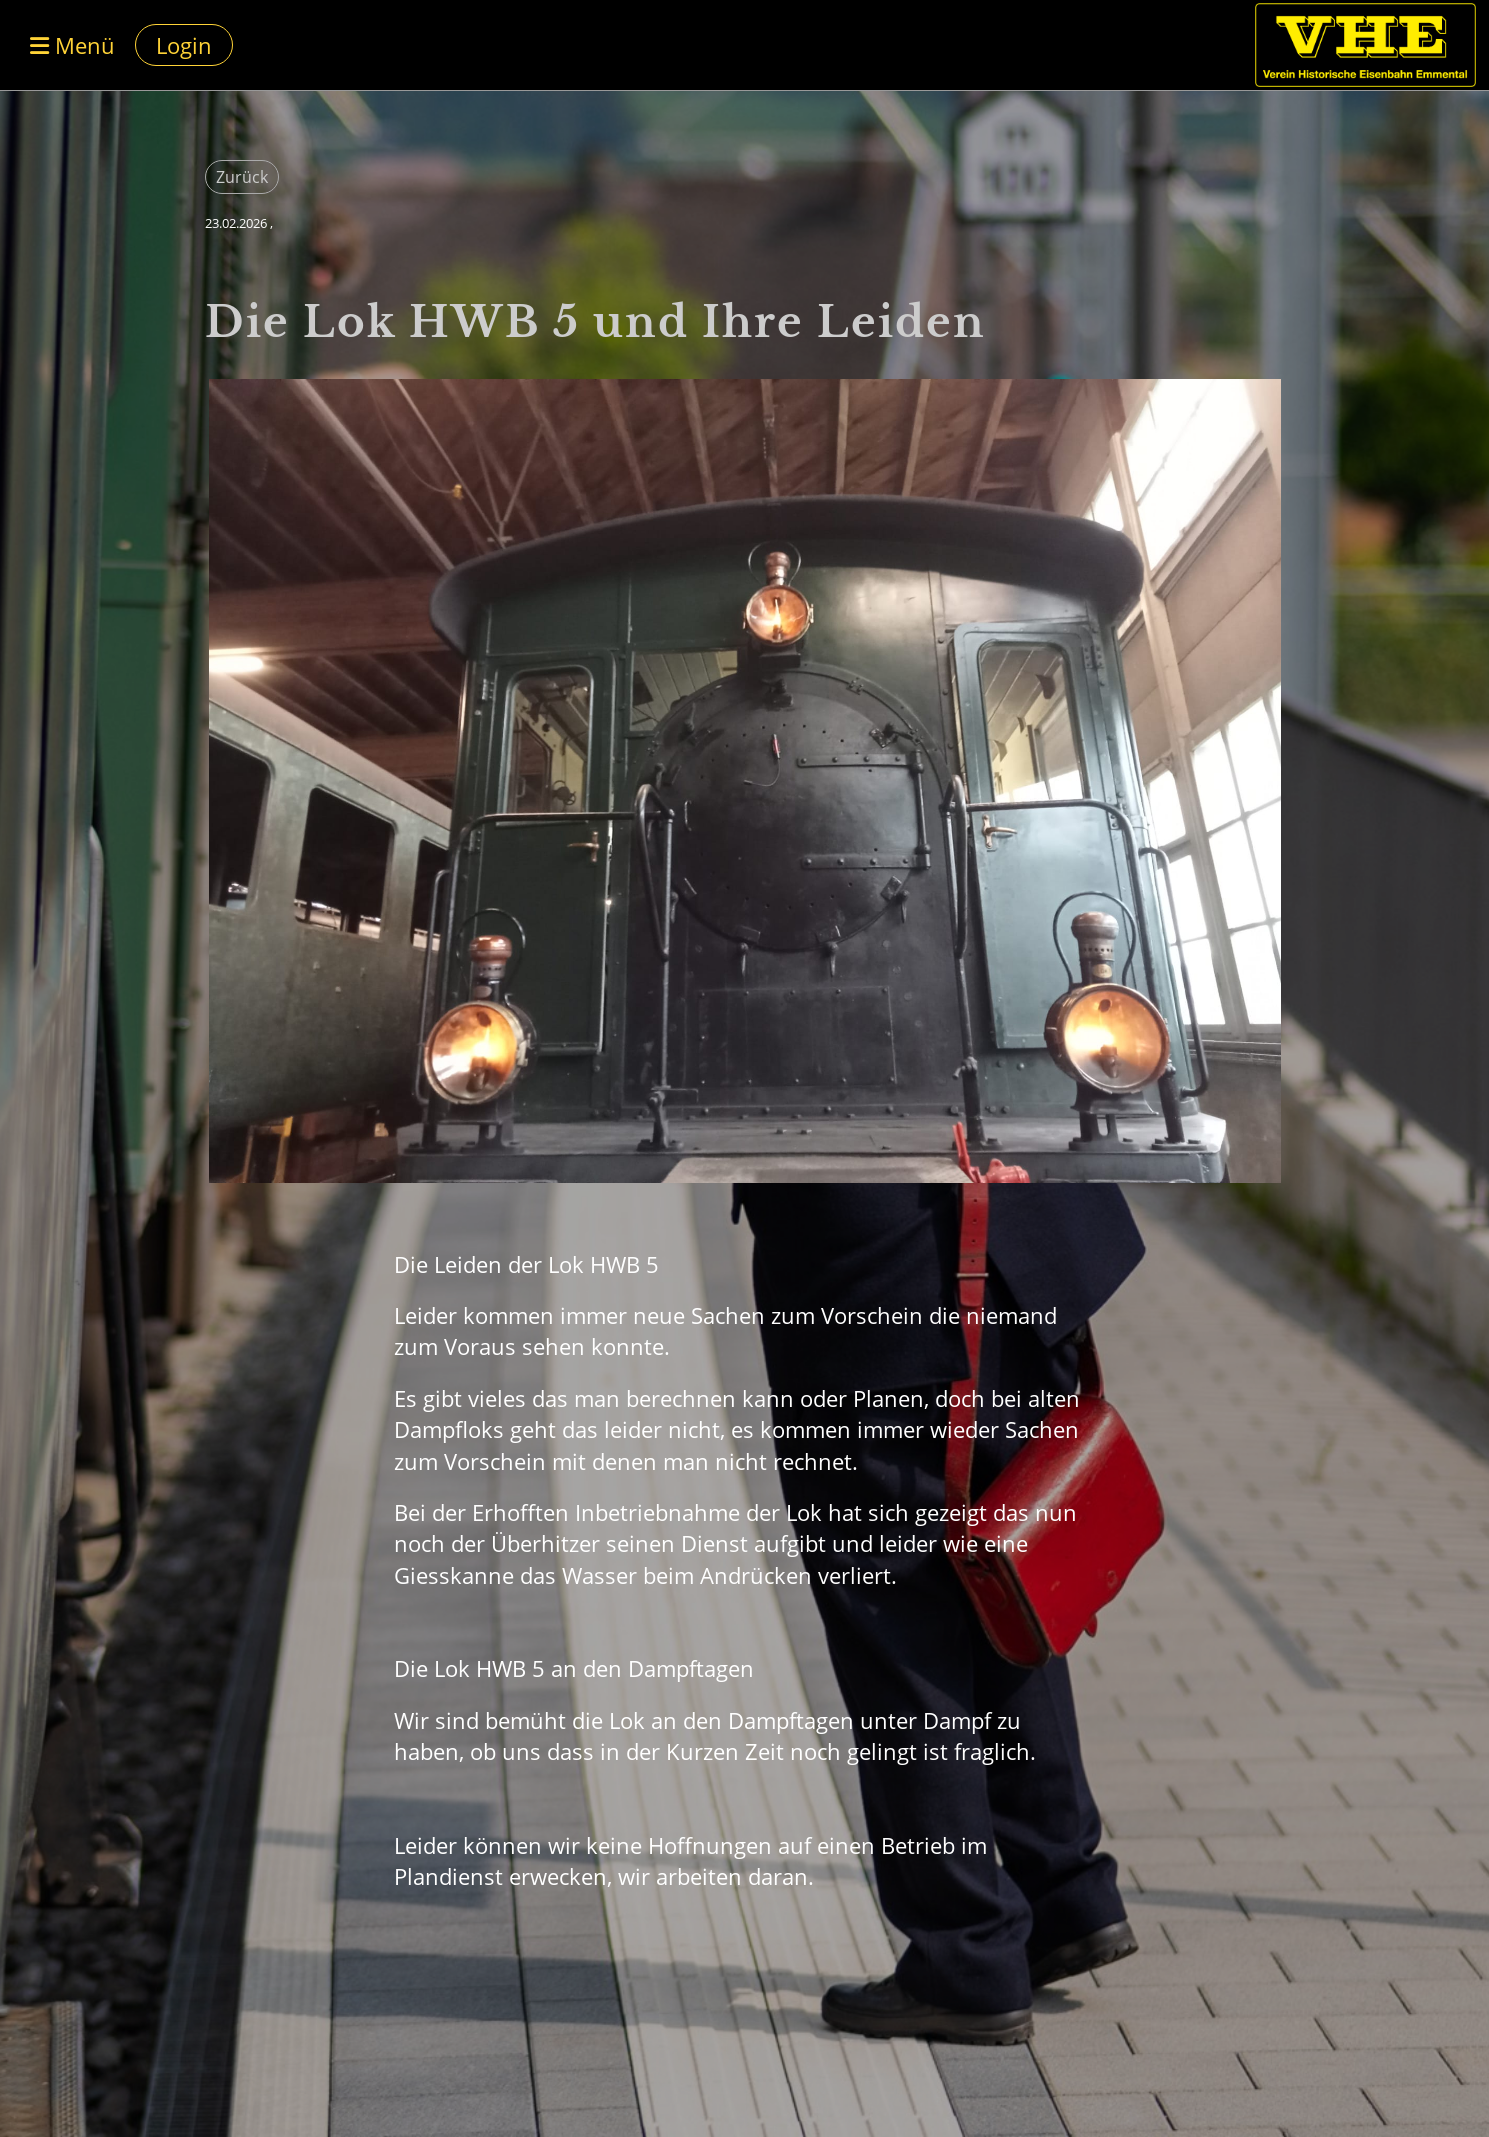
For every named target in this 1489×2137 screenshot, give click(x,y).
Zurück (242, 177)
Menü (72, 45)
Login (184, 45)
